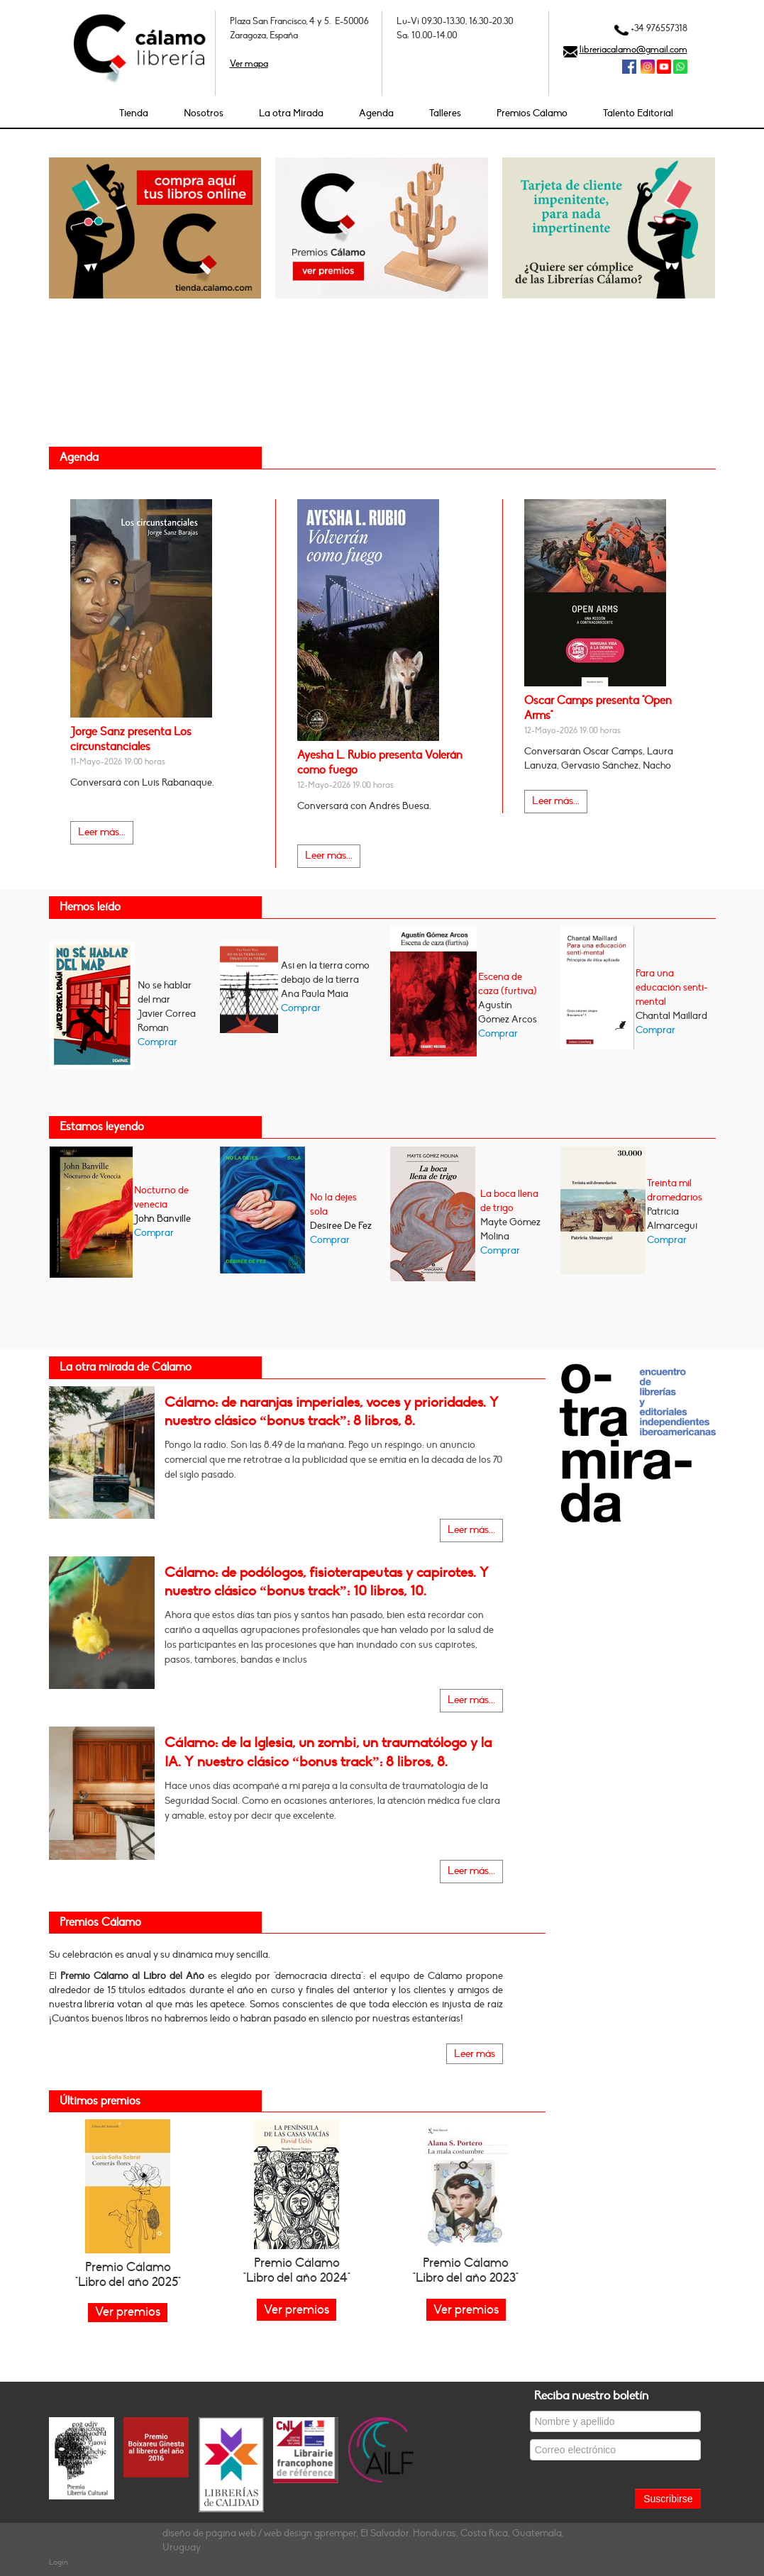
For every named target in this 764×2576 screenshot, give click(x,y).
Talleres (445, 113)
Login (58, 2562)
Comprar (157, 1042)
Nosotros (203, 113)
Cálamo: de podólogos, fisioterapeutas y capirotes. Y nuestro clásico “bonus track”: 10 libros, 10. (327, 1582)
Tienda (133, 113)
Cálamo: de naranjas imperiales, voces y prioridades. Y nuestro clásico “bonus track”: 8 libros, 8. (332, 1411)
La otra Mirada (291, 113)
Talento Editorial (638, 113)
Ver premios (296, 2309)
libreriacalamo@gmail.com (633, 49)
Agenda (376, 113)
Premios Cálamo (532, 113)
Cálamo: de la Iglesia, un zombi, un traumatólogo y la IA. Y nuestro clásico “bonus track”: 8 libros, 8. (328, 1752)
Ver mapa (249, 63)
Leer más (474, 2054)
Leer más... (102, 832)
